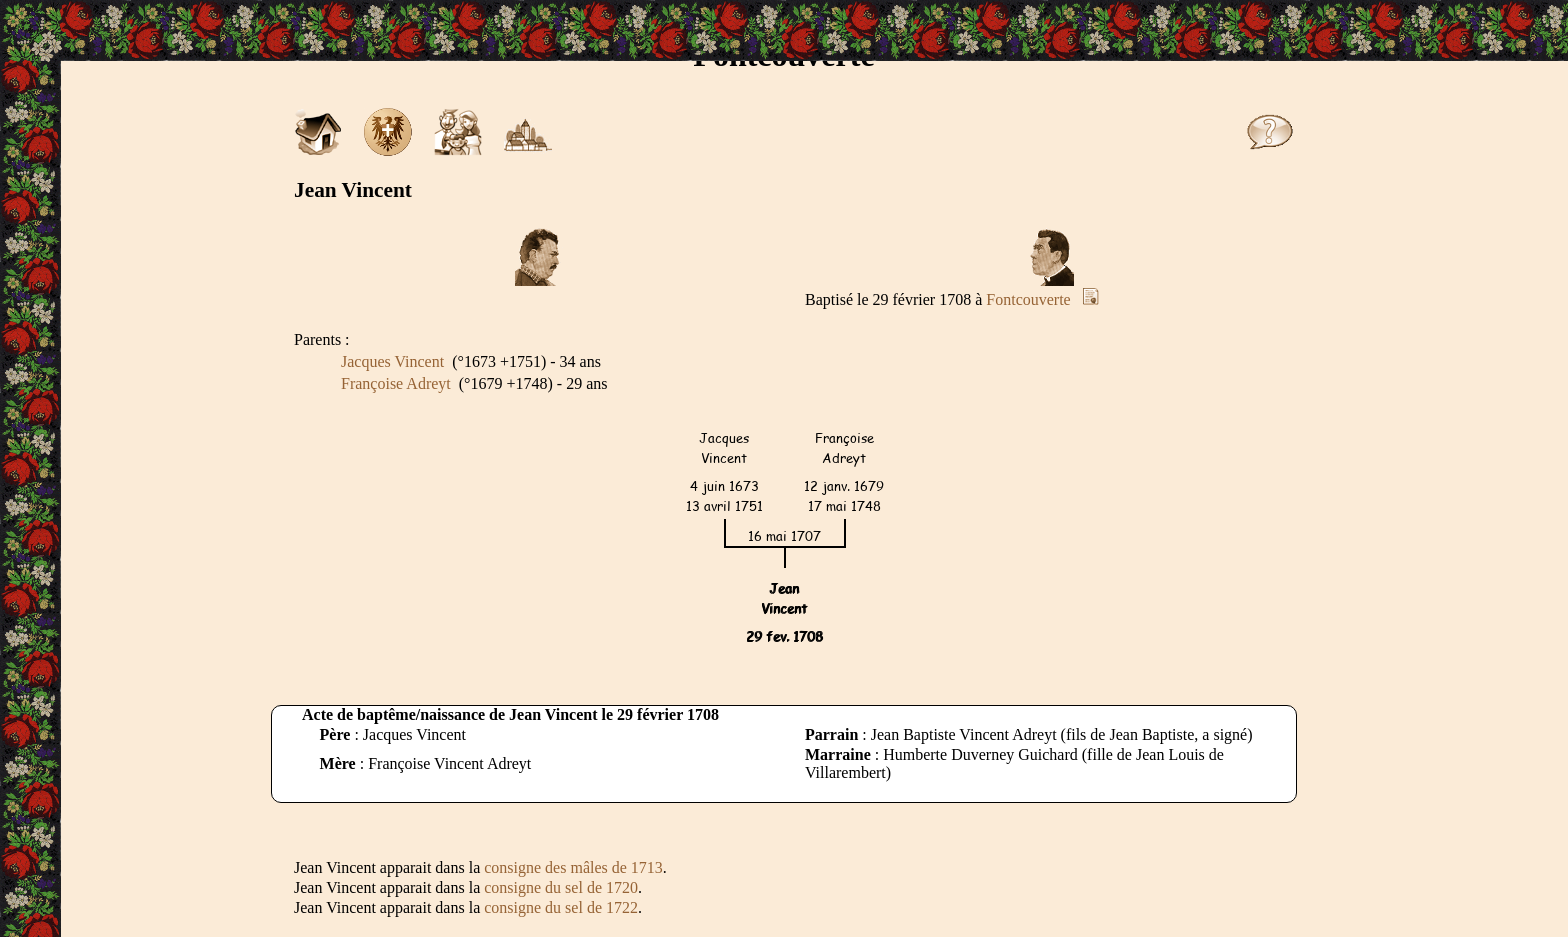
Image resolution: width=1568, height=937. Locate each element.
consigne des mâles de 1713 (573, 867)
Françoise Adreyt (396, 383)
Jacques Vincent (392, 361)
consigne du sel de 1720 (561, 887)
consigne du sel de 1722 (561, 907)
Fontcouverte (1028, 299)
